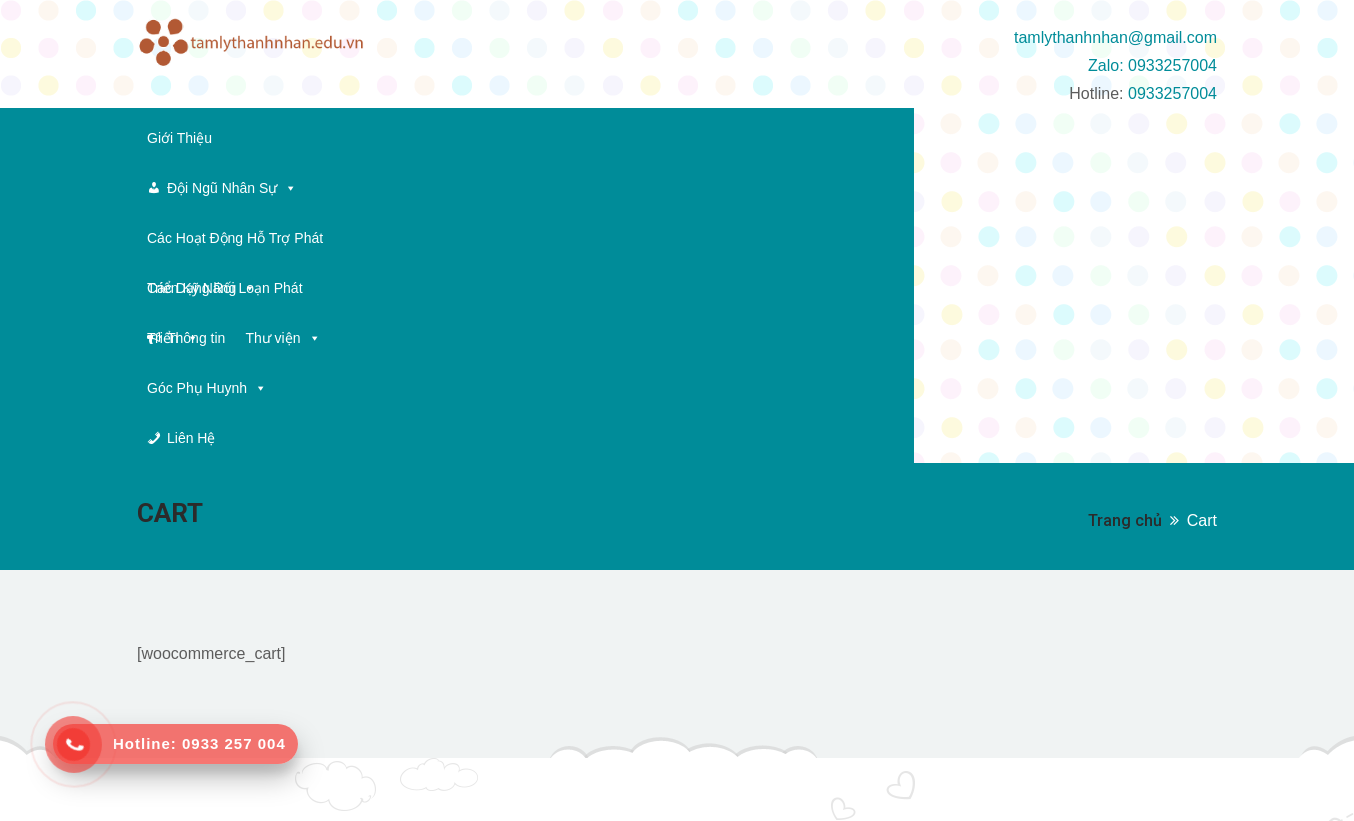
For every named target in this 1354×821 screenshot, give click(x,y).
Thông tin (991, 138)
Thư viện (1077, 138)
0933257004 (1172, 93)
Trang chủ (1125, 270)
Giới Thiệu (179, 138)
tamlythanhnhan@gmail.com (1115, 37)
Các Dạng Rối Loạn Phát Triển (816, 138)
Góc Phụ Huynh (207, 188)
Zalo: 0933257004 (1152, 65)
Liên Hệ (331, 188)
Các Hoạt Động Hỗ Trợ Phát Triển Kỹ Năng (546, 138)
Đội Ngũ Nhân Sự (317, 138)
